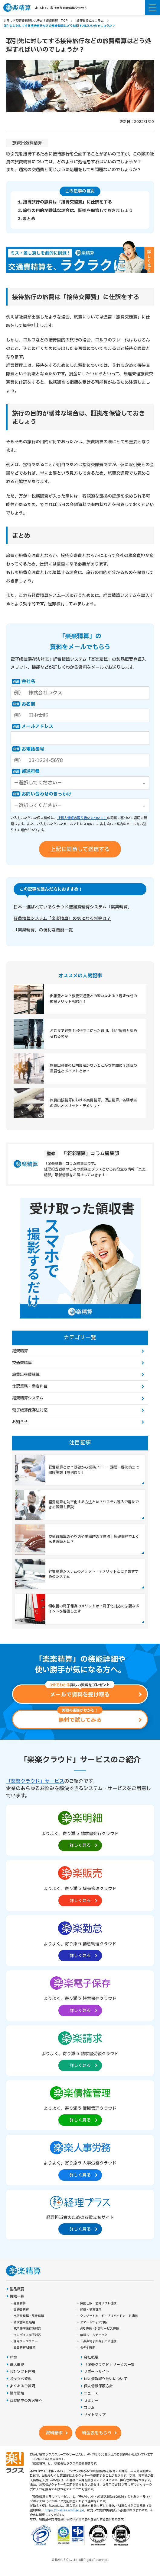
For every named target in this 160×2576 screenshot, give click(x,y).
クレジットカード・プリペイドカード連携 (109, 2316)
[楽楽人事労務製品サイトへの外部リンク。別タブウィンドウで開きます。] (80, 2159)
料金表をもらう (97, 2433)
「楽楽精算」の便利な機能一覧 (43, 930)
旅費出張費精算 (27, 143)
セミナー (91, 2400)
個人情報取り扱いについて (105, 2379)
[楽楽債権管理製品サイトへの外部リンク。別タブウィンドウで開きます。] (80, 2104)
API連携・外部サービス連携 (99, 2329)
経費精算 (20, 1351)
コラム (89, 2407)
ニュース (91, 2393)
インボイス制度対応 (27, 2335)
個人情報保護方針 (98, 2386)
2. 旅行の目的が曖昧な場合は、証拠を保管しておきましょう (75, 210)
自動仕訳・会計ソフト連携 (98, 2303)
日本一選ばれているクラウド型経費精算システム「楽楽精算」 (73, 907)
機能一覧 (17, 2296)
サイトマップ (95, 2414)
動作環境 (17, 2393)
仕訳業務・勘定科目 (29, 1386)
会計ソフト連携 (22, 2371)
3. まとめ (26, 219)
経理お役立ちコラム (90, 20)
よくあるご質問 (22, 2386)
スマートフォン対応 (93, 2322)
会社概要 (91, 2357)
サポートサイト (96, 2371)
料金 (13, 2357)
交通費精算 (22, 1363)
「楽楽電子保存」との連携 (98, 2341)
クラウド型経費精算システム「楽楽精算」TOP (35, 20)
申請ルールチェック (93, 2335)
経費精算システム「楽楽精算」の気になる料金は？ (62, 918)
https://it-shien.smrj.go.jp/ (64, 2510)
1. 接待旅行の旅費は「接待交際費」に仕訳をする (65, 202)
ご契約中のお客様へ (26, 2400)
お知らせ (20, 1422)
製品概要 (17, 2289)
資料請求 (54, 2433)
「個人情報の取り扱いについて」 (82, 818)
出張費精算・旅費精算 (29, 2316)
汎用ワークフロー (26, 2341)
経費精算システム (27, 1398)
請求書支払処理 (24, 2322)
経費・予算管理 (90, 2310)
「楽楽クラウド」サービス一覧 (109, 2364)
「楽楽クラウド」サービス (35, 1781)
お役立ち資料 (20, 2379)
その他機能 (87, 2348)
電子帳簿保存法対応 (29, 1410)
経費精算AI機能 (24, 2348)
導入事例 (17, 2364)
